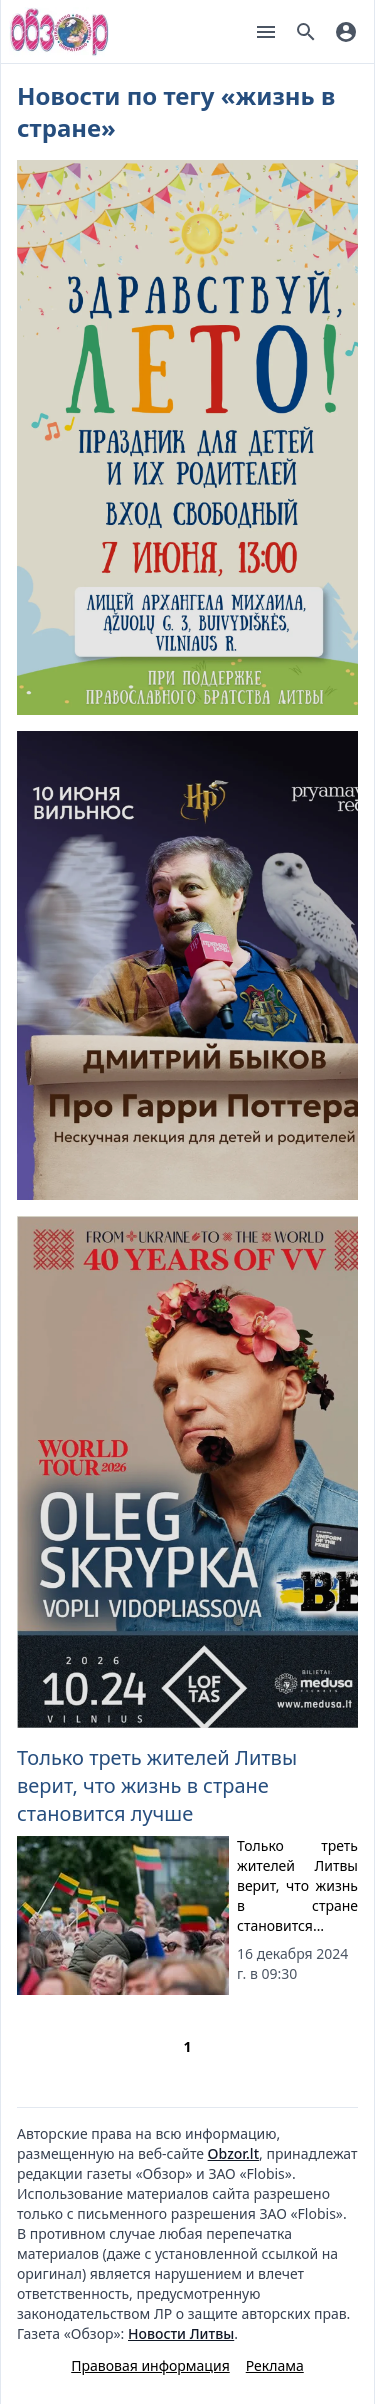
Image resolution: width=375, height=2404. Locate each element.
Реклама (275, 2365)
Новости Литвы (181, 2333)
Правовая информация (150, 2365)
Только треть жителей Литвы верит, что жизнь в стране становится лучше (157, 1785)
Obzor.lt (233, 2153)
